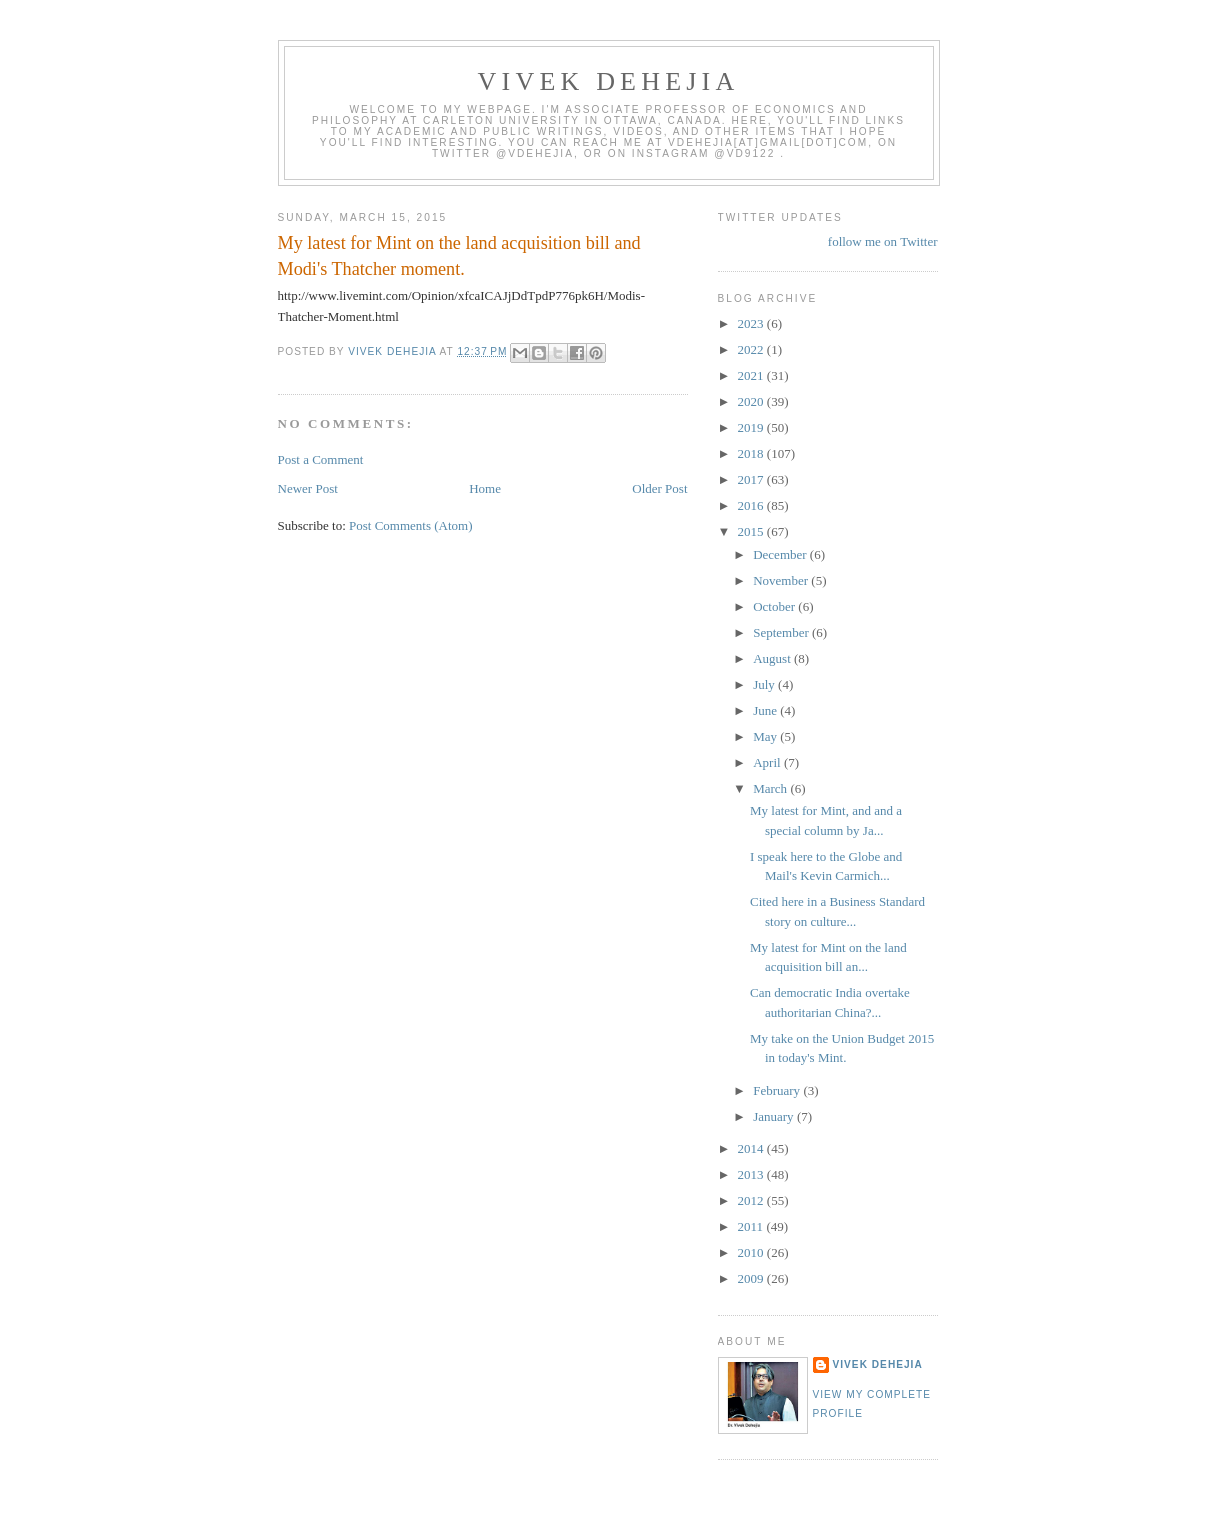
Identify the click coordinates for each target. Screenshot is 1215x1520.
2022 (752, 349)
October (775, 606)
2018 (752, 453)
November (782, 580)
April (768, 762)
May (766, 736)
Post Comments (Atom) (411, 525)
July (765, 684)
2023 (752, 323)
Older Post (659, 488)
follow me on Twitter (883, 241)
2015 (752, 531)
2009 (752, 1278)
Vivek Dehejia (878, 1364)
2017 (752, 479)
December (781, 554)
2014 (752, 1148)
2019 (752, 427)
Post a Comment (321, 459)
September (782, 632)
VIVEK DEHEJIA (609, 81)
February (778, 1090)
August (773, 658)
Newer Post (308, 488)
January (775, 1116)
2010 (752, 1252)
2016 (752, 505)
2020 (752, 401)
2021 (752, 375)
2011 (752, 1226)
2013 (752, 1174)
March (771, 788)
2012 (752, 1200)
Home (485, 488)
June (766, 710)
